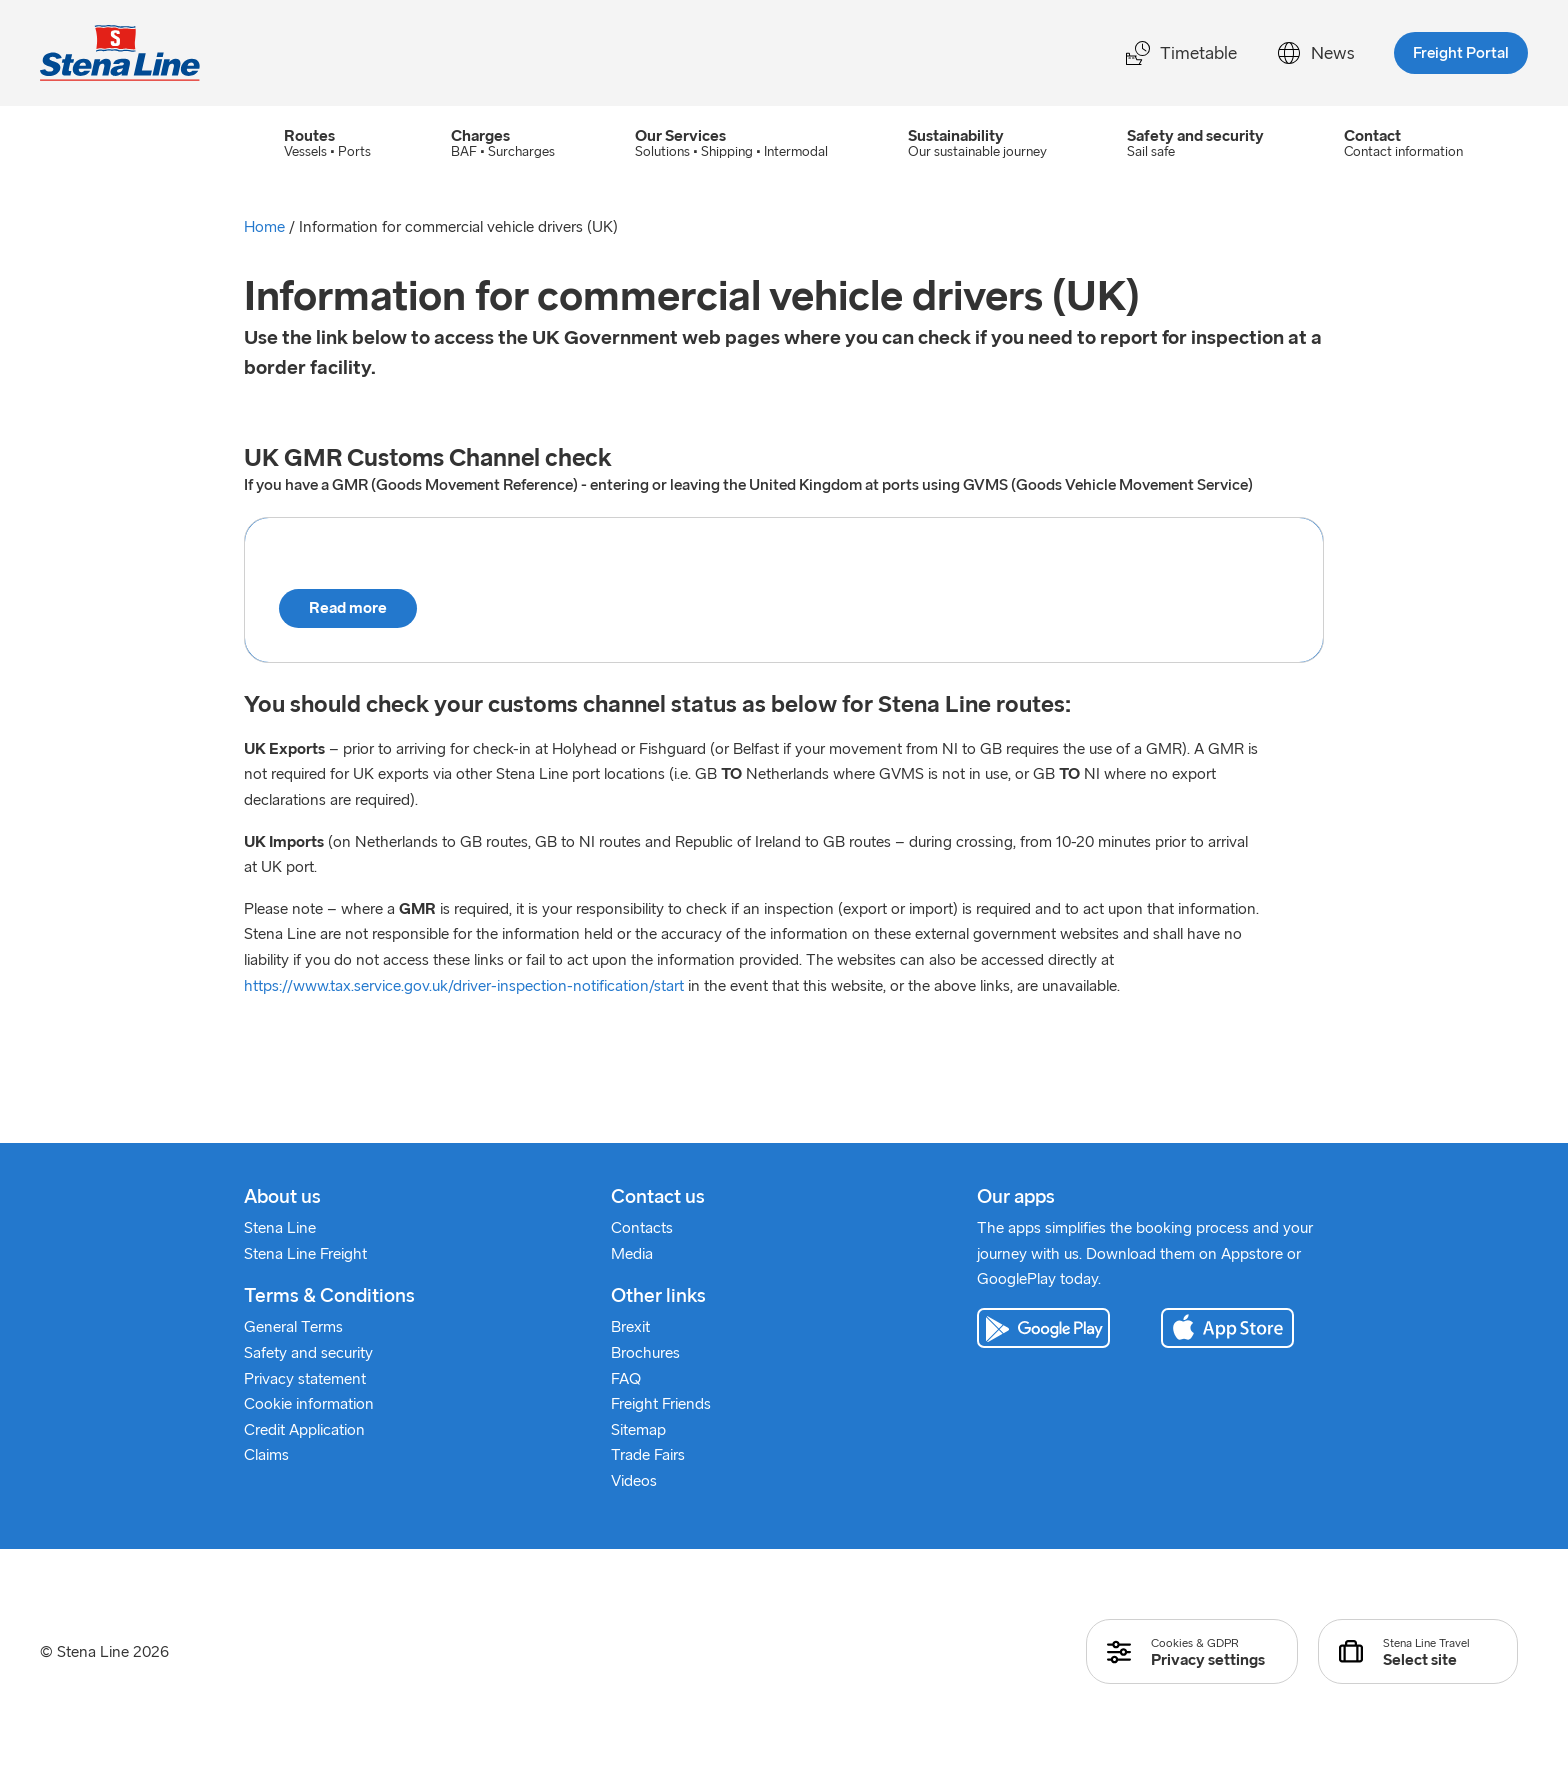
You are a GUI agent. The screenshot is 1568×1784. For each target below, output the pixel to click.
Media (632, 1254)
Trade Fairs (648, 1455)
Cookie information (309, 1404)
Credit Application (304, 1430)
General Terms (293, 1327)
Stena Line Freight (305, 1254)
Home (264, 227)
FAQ (626, 1379)
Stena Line (280, 1228)
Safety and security (308, 1353)
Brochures (645, 1353)
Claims (266, 1455)
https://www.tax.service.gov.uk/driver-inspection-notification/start (464, 986)
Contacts (642, 1228)
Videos (634, 1481)
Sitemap (638, 1430)
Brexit (630, 1327)
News (1315, 53)
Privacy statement (305, 1379)
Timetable (1181, 53)
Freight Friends (661, 1404)
